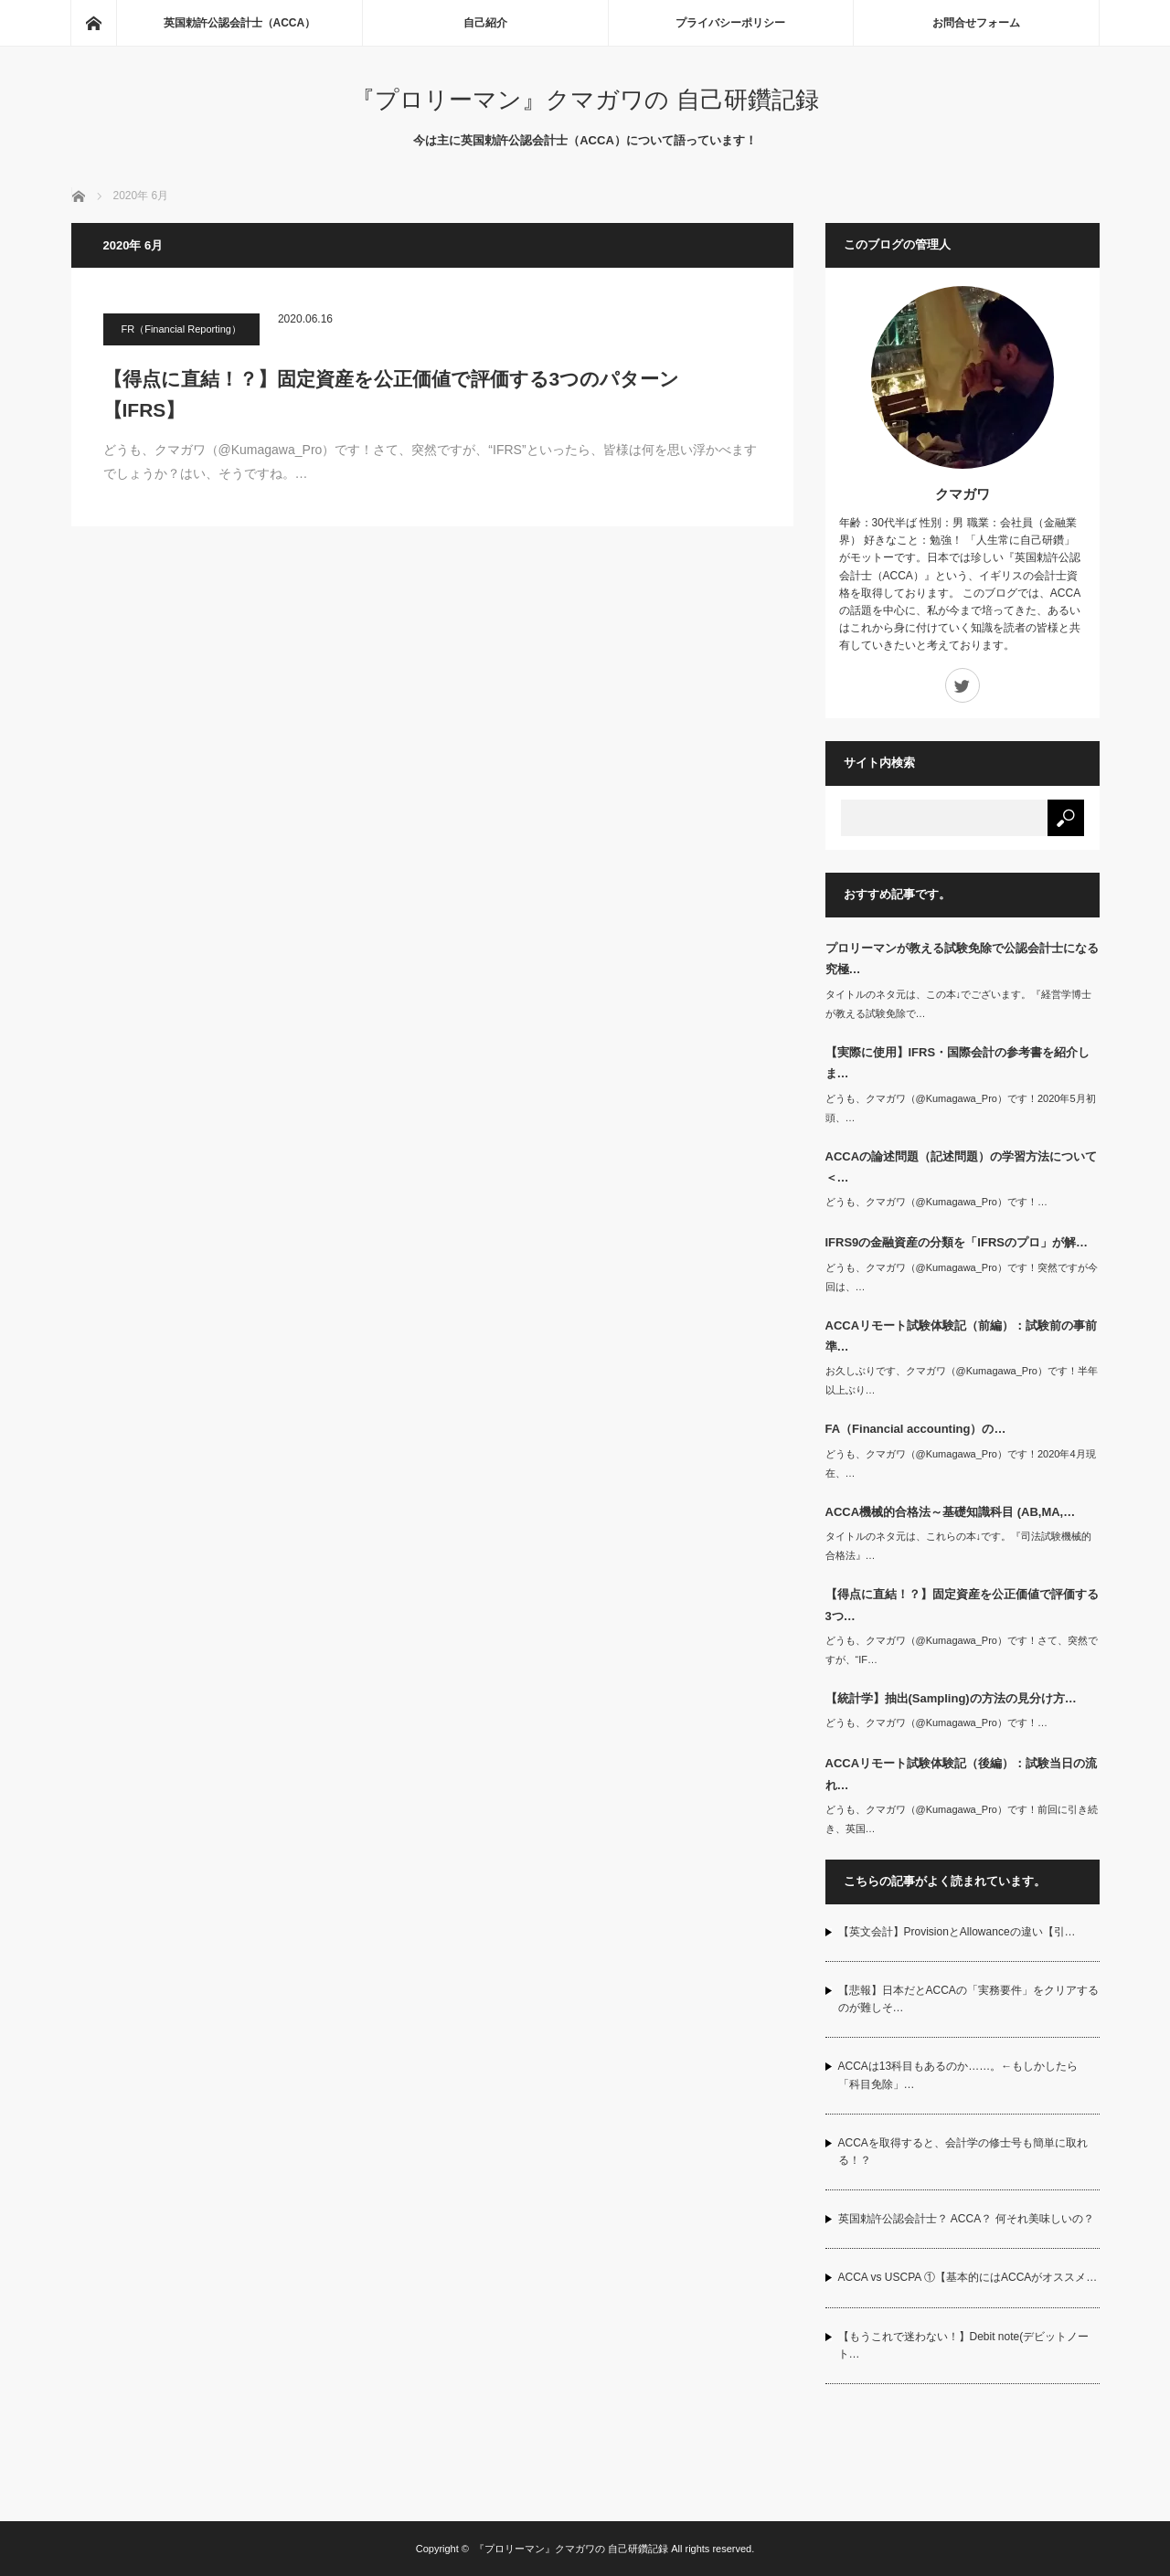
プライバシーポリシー (730, 22)
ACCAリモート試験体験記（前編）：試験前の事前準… (961, 1336)
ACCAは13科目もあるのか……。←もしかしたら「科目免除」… (958, 2075)
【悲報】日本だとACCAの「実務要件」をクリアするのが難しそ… (968, 1999)
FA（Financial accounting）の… (915, 1429)
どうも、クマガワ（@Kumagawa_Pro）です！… (936, 1201)
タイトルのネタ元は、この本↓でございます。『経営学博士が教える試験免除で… (958, 1004)
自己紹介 (485, 22)
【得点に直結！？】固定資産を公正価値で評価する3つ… (962, 1604)
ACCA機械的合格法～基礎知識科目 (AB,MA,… (950, 1512)
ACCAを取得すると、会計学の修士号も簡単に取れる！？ (963, 2151)
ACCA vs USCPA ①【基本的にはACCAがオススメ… (968, 2277)
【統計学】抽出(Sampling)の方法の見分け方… (951, 1698)
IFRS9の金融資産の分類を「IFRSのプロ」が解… (956, 1242)
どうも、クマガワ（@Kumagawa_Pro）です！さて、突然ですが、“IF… (961, 1650)
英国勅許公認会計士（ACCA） (240, 22)
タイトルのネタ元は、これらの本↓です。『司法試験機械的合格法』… (958, 1546)
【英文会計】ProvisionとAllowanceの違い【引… (957, 1931)
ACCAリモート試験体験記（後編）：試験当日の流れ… (961, 1773)
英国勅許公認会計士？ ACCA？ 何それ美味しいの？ (966, 2218)
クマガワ (962, 494)
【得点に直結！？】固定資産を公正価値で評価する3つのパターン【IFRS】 (391, 394)
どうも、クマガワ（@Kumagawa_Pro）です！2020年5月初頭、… (960, 1108)
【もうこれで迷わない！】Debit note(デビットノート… (964, 2345)
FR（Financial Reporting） (181, 328)
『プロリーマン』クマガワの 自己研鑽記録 (584, 99)
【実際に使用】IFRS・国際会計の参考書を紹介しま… (957, 1062)
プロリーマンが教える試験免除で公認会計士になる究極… (962, 958)
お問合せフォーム (976, 22)
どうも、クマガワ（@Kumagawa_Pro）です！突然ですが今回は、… (961, 1277)
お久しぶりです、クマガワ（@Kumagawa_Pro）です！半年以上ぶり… (961, 1380)
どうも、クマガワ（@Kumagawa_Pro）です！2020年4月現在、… (960, 1463)
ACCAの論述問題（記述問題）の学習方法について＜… (961, 1167)
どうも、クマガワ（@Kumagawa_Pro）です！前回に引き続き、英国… (961, 1819)
